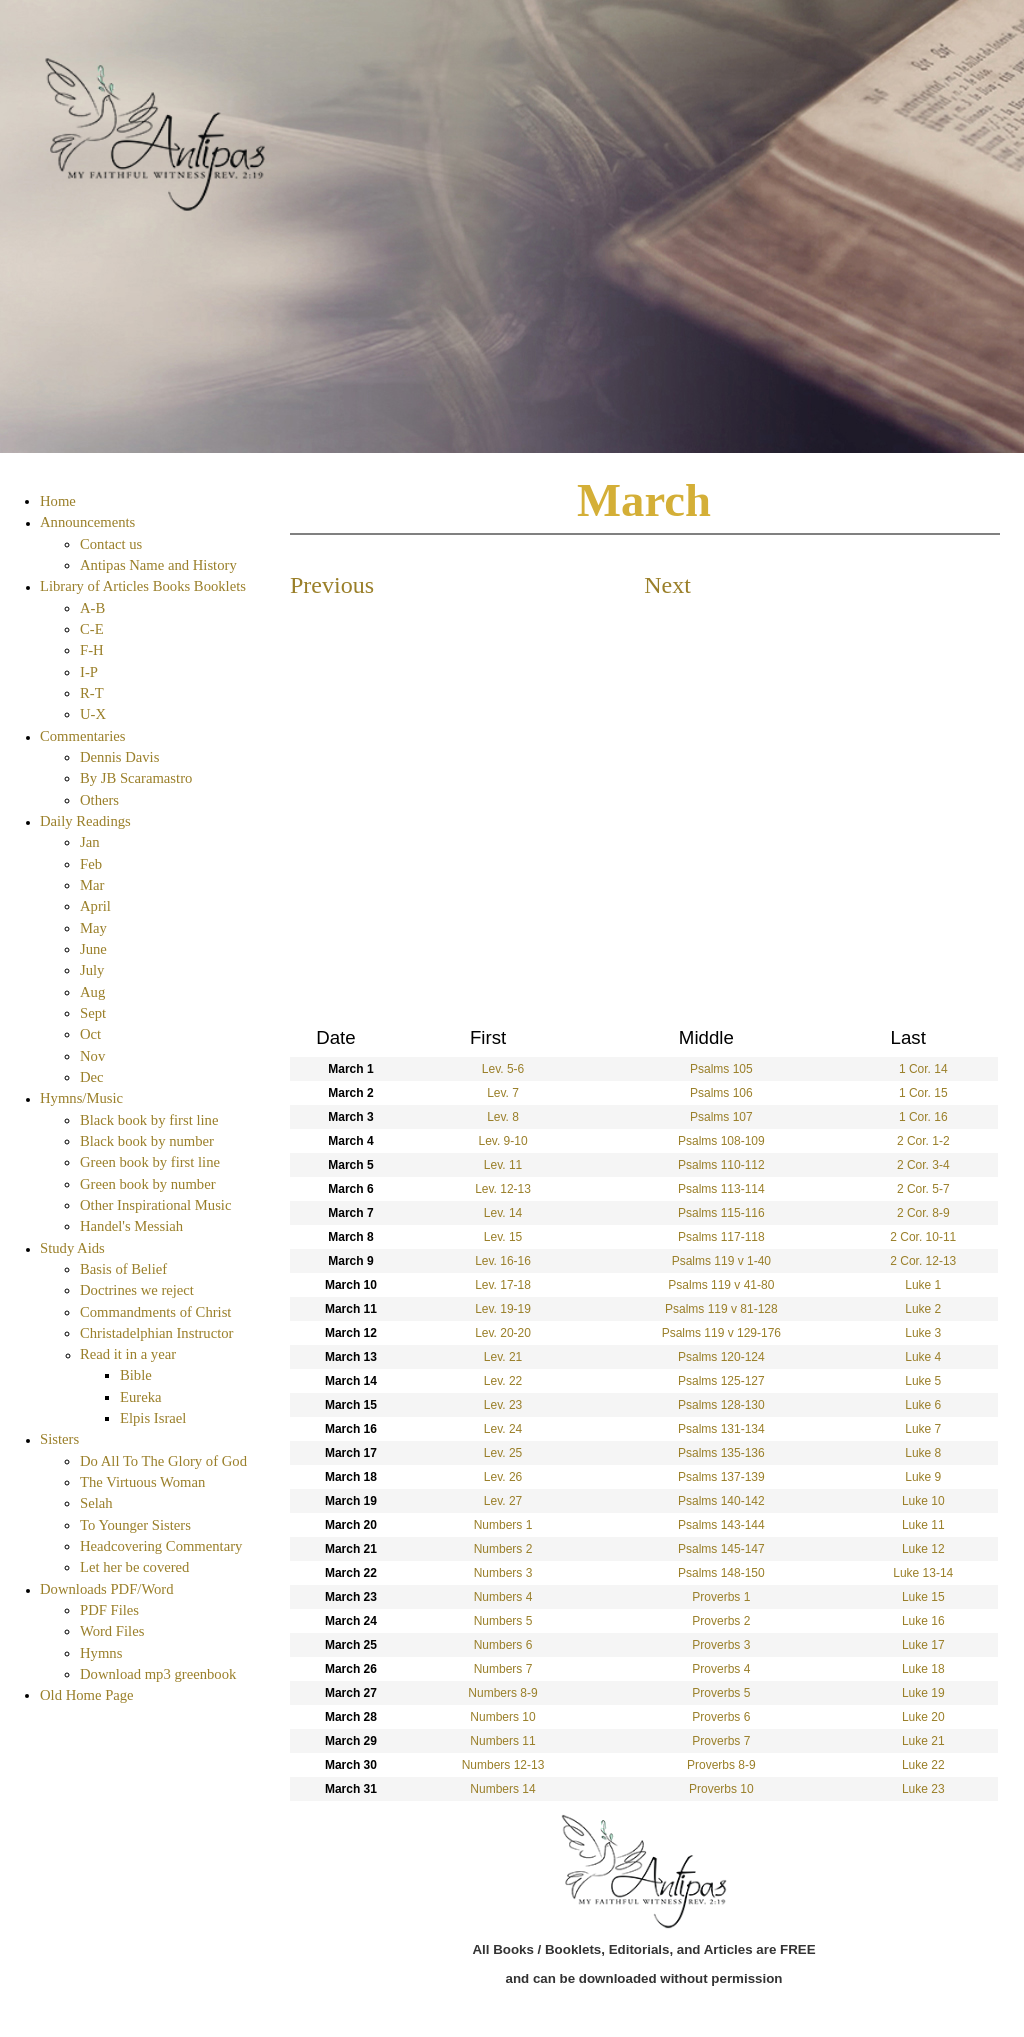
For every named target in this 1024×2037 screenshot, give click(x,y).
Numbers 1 (503, 1525)
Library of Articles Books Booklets (143, 586)
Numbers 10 (502, 1717)
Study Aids (72, 1248)
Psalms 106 (721, 1093)
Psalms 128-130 (721, 1405)
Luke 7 (923, 1429)
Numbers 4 (503, 1597)
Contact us (111, 544)
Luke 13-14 (923, 1573)
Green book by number (148, 1184)
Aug (92, 992)
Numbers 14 (502, 1789)
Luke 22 (923, 1765)
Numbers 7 (503, 1669)
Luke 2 (923, 1309)
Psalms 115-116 (721, 1213)
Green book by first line (150, 1162)
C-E (92, 629)
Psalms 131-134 (721, 1429)
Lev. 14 (503, 1213)
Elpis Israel (153, 1418)
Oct (90, 1034)
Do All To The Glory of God (163, 1461)
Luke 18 (923, 1669)
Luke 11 (923, 1525)
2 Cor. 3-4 (923, 1165)
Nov (92, 1056)
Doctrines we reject (137, 1290)
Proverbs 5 (721, 1693)
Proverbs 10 (721, 1789)
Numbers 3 (503, 1573)
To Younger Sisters (135, 1525)
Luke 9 (923, 1477)
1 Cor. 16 (923, 1117)
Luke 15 (923, 1597)
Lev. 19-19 (503, 1309)
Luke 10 (923, 1501)
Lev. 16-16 (503, 1261)
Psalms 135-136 (721, 1453)
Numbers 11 (502, 1741)
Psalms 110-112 (721, 1165)
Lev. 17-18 (503, 1285)
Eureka (141, 1397)
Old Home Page (87, 1695)
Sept (93, 1013)
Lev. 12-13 (503, 1189)
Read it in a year (128, 1354)
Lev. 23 (503, 1405)
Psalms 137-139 (721, 1477)
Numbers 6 (503, 1645)
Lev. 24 (503, 1429)
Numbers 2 (503, 1549)
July (92, 970)
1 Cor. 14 (923, 1069)
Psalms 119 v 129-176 (721, 1333)
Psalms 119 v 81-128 (721, 1309)
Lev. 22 (503, 1381)
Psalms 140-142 (721, 1501)
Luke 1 (923, 1285)
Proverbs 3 (721, 1645)
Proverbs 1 (721, 1597)
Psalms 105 (721, 1069)
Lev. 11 (503, 1165)
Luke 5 (923, 1381)
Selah (96, 1503)
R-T (92, 693)
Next (667, 585)
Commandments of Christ (155, 1312)
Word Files (112, 1631)
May (93, 928)
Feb (91, 864)
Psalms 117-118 (721, 1237)
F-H (92, 650)
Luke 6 (923, 1405)
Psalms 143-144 (721, 1525)
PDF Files (109, 1610)
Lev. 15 (503, 1237)
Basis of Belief (123, 1269)
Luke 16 (923, 1621)
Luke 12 (923, 1549)
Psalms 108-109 (721, 1141)
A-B (92, 608)
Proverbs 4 (721, 1669)
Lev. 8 (503, 1117)
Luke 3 (923, 1333)
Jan (90, 842)
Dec (92, 1077)
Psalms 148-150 (721, 1573)
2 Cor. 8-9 (923, 1213)
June (93, 949)
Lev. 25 (503, 1453)
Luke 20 (923, 1717)
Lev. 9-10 (502, 1141)
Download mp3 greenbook (158, 1674)
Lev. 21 (503, 1357)
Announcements (87, 522)
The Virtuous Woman (142, 1482)
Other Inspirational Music (155, 1205)
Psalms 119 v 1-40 (721, 1261)
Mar (92, 885)
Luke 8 (923, 1453)
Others (99, 800)
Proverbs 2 (721, 1621)
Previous (332, 585)
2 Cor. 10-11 (923, 1237)
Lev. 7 (503, 1093)
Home (58, 501)
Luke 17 (923, 1645)
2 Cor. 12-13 (923, 1261)
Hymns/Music (81, 1098)
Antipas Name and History (158, 565)
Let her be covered (134, 1567)
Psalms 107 (721, 1117)
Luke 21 (923, 1741)
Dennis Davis (119, 757)
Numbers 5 (503, 1621)
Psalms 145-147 (721, 1549)
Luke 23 (923, 1789)
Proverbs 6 (721, 1717)
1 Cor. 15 (923, 1093)
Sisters (59, 1439)
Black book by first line (149, 1120)
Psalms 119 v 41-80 (721, 1285)
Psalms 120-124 (721, 1357)
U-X (93, 714)
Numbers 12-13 (503, 1765)
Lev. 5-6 (503, 1069)
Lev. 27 (503, 1501)
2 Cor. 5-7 (923, 1189)
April (95, 906)
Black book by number (147, 1141)
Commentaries (82, 736)
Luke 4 (923, 1357)
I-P (89, 672)
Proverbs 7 (721, 1741)
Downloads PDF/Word (107, 1589)
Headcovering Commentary (161, 1546)
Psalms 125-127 (721, 1381)
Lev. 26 (503, 1477)
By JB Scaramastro (136, 778)
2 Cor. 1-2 (923, 1141)
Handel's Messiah (131, 1226)
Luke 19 (923, 1693)
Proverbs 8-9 (721, 1765)
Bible (136, 1375)
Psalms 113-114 (721, 1189)
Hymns (101, 1653)
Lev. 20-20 (503, 1333)
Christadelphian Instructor (156, 1333)
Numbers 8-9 (502, 1693)
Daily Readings (85, 821)
